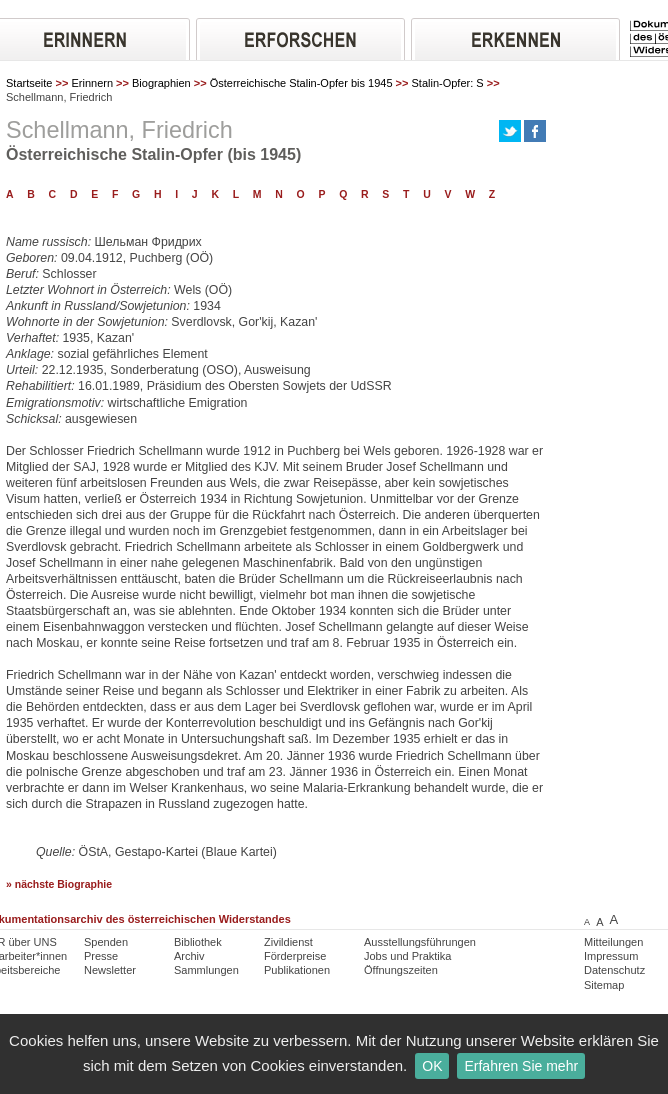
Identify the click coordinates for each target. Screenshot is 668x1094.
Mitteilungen (613, 942)
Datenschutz (614, 970)
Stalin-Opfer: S (448, 83)
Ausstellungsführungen (420, 942)
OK (432, 1066)
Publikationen (297, 970)
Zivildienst (288, 942)
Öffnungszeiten (401, 970)
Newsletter (110, 970)
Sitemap (604, 985)
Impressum (611, 956)
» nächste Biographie (59, 884)
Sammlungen (206, 970)
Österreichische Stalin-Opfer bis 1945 (301, 83)
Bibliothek (198, 942)
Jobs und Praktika (407, 956)
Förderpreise (295, 956)
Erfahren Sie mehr (521, 1066)
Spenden (106, 942)
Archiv (189, 956)
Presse (101, 956)
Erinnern (92, 83)
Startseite (29, 83)
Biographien (161, 83)
